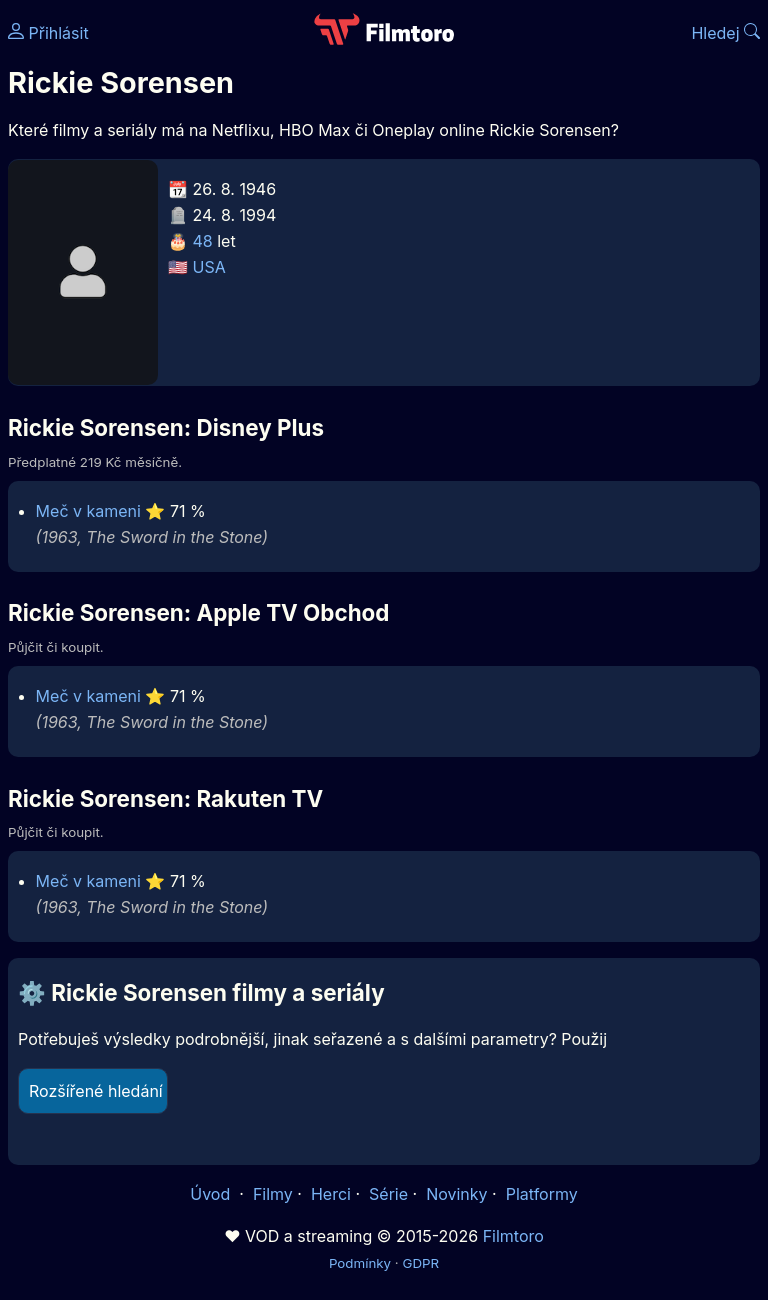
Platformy (542, 1194)
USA (209, 267)
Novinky (456, 1194)
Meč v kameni (88, 511)
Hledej (725, 33)
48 (203, 241)
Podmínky (360, 1263)
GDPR (420, 1263)
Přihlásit (48, 33)
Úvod (212, 1194)
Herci (331, 1194)
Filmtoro (513, 1236)
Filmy (273, 1194)
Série (388, 1194)
